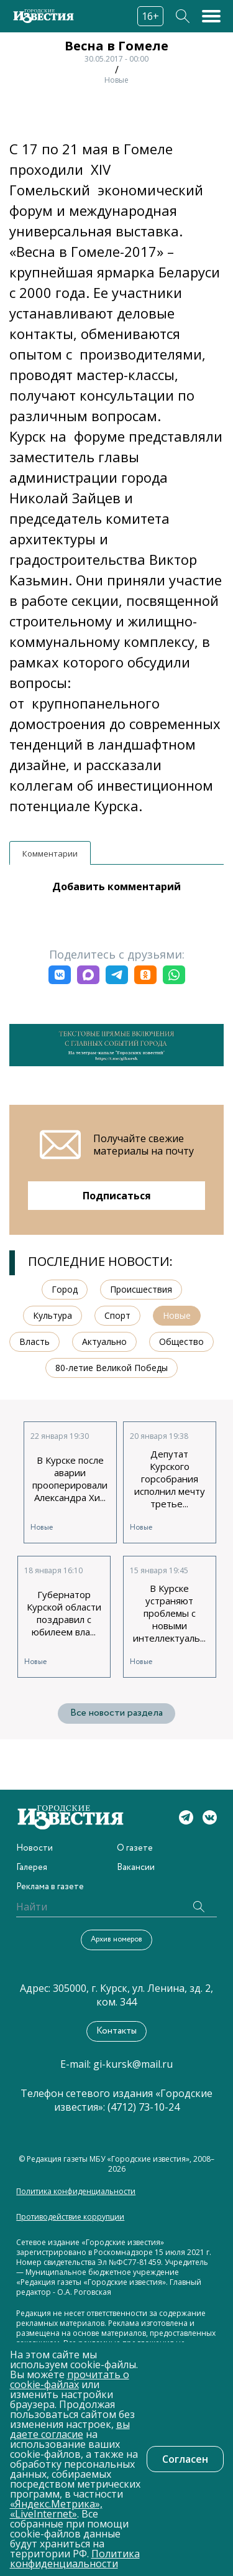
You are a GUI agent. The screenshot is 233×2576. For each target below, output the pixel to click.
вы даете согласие (70, 2429)
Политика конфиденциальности (75, 2192)
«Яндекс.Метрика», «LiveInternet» (56, 2509)
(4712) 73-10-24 (143, 2107)
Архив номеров (116, 1939)
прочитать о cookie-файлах (69, 2379)
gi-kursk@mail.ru (133, 2064)
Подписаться (117, 1195)
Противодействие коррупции (70, 2217)
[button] (59, 974)
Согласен (185, 2459)
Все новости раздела (116, 1713)
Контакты (116, 2031)
